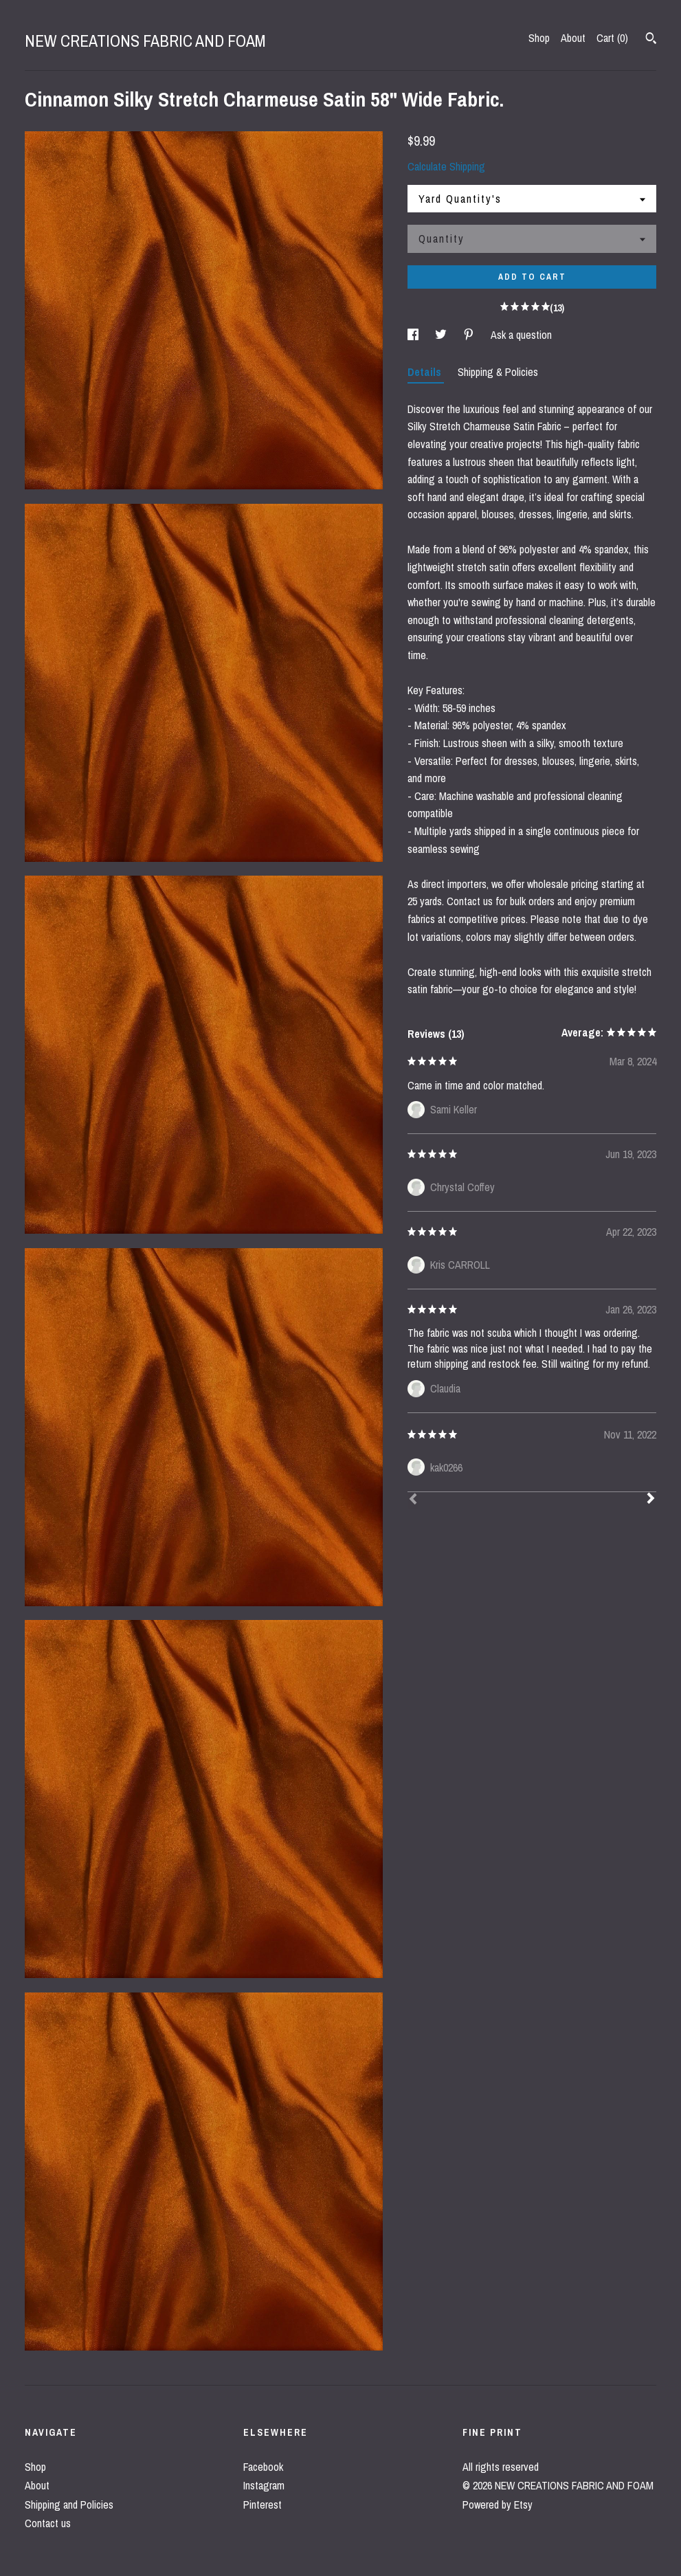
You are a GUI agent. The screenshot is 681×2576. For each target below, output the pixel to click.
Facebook (263, 2466)
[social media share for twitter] (442, 334)
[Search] (651, 39)
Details (426, 371)
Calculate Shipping (446, 166)
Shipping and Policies (69, 2504)
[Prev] (413, 1500)
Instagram (263, 2485)
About (573, 37)
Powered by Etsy (497, 2504)
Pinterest (262, 2504)
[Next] (650, 1499)
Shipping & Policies (498, 371)
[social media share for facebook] (414, 334)
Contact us (48, 2523)
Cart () (612, 37)
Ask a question (521, 334)
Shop (539, 37)
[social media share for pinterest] (470, 334)
